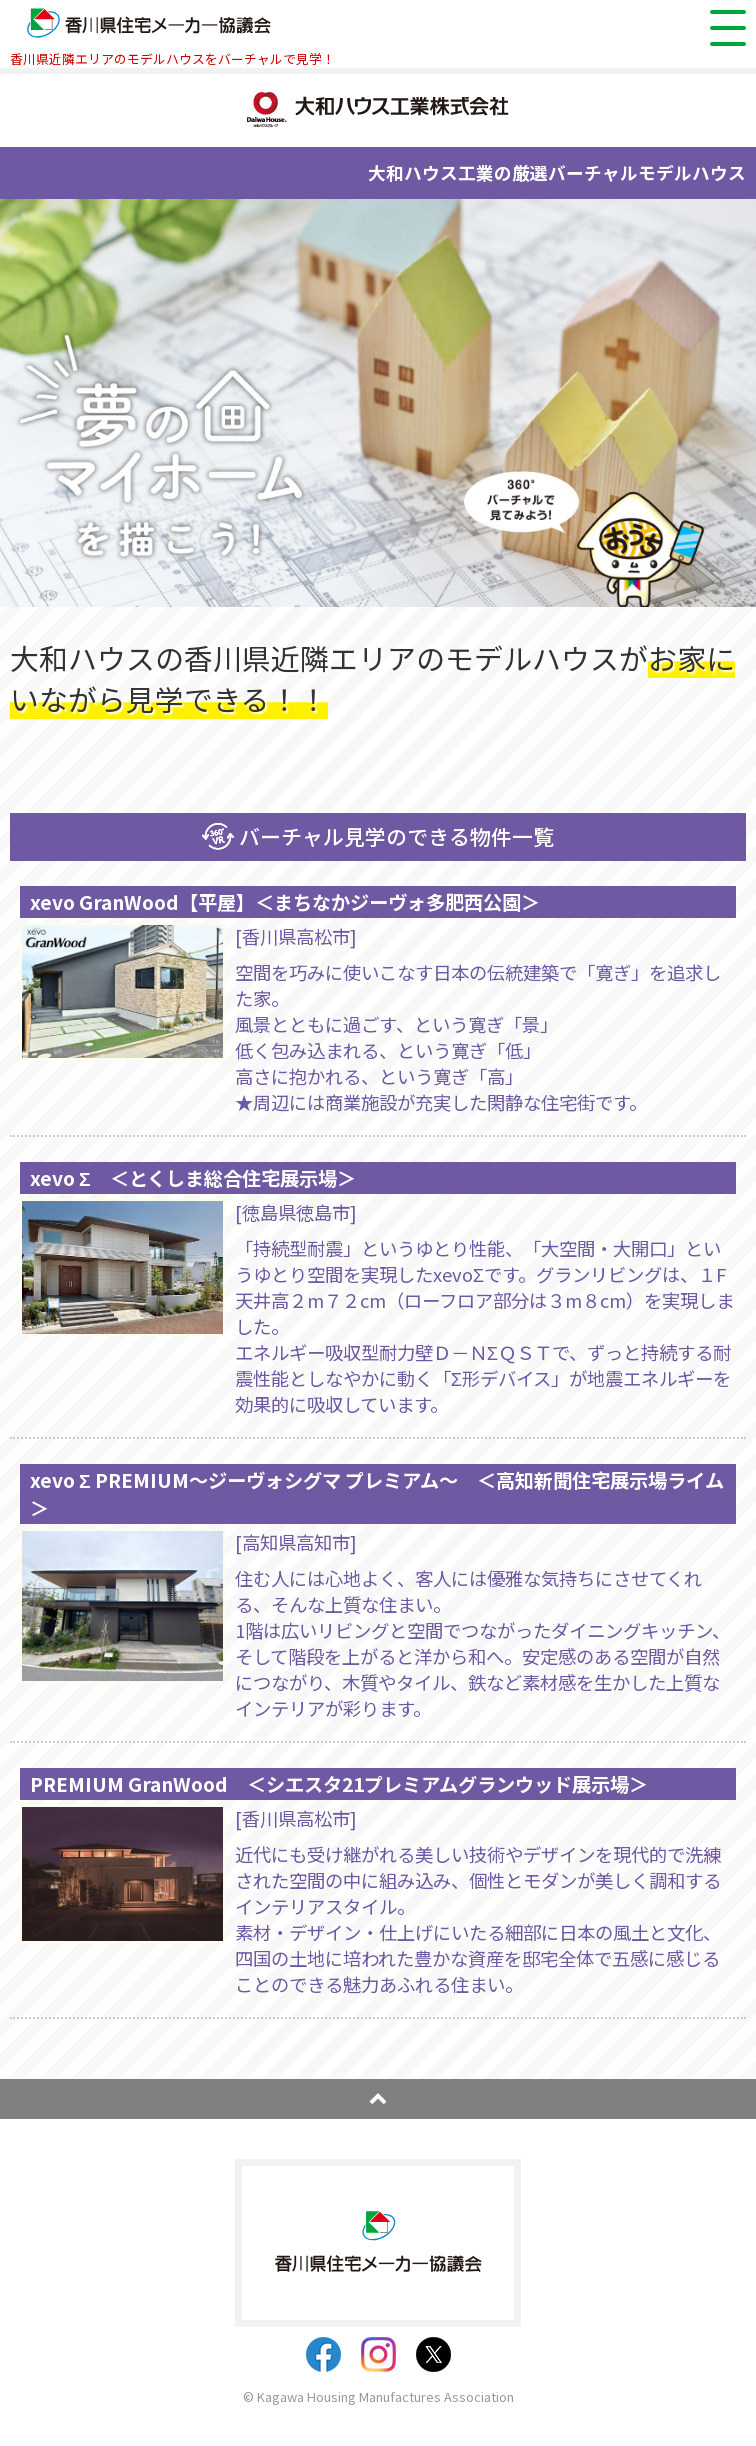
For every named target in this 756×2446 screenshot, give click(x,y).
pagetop (378, 2099)
